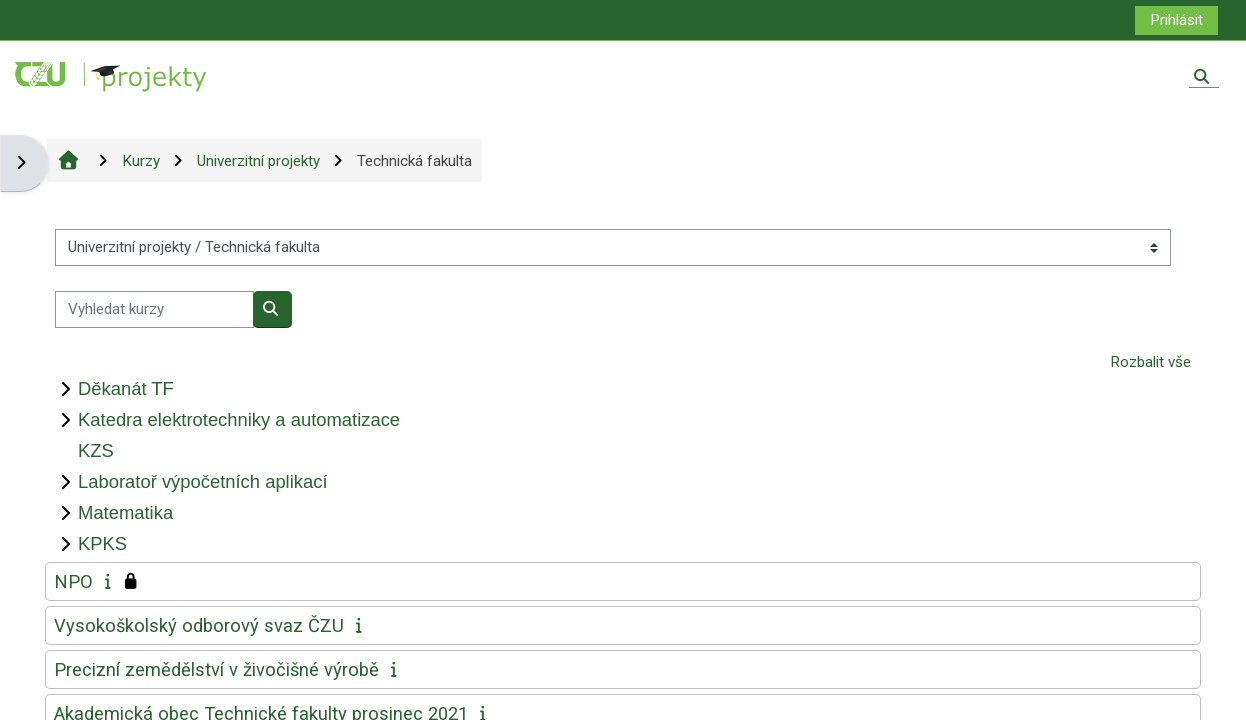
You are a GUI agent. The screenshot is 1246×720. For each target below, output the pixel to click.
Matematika (125, 512)
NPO (73, 581)
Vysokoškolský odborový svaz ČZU (199, 625)
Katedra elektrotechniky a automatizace (239, 419)
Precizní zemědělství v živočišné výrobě (216, 669)
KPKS (102, 543)
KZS (96, 450)
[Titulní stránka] (112, 76)
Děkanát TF (126, 388)
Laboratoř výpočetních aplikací (202, 481)
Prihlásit (1176, 20)
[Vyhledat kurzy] (154, 309)
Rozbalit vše (1150, 362)
